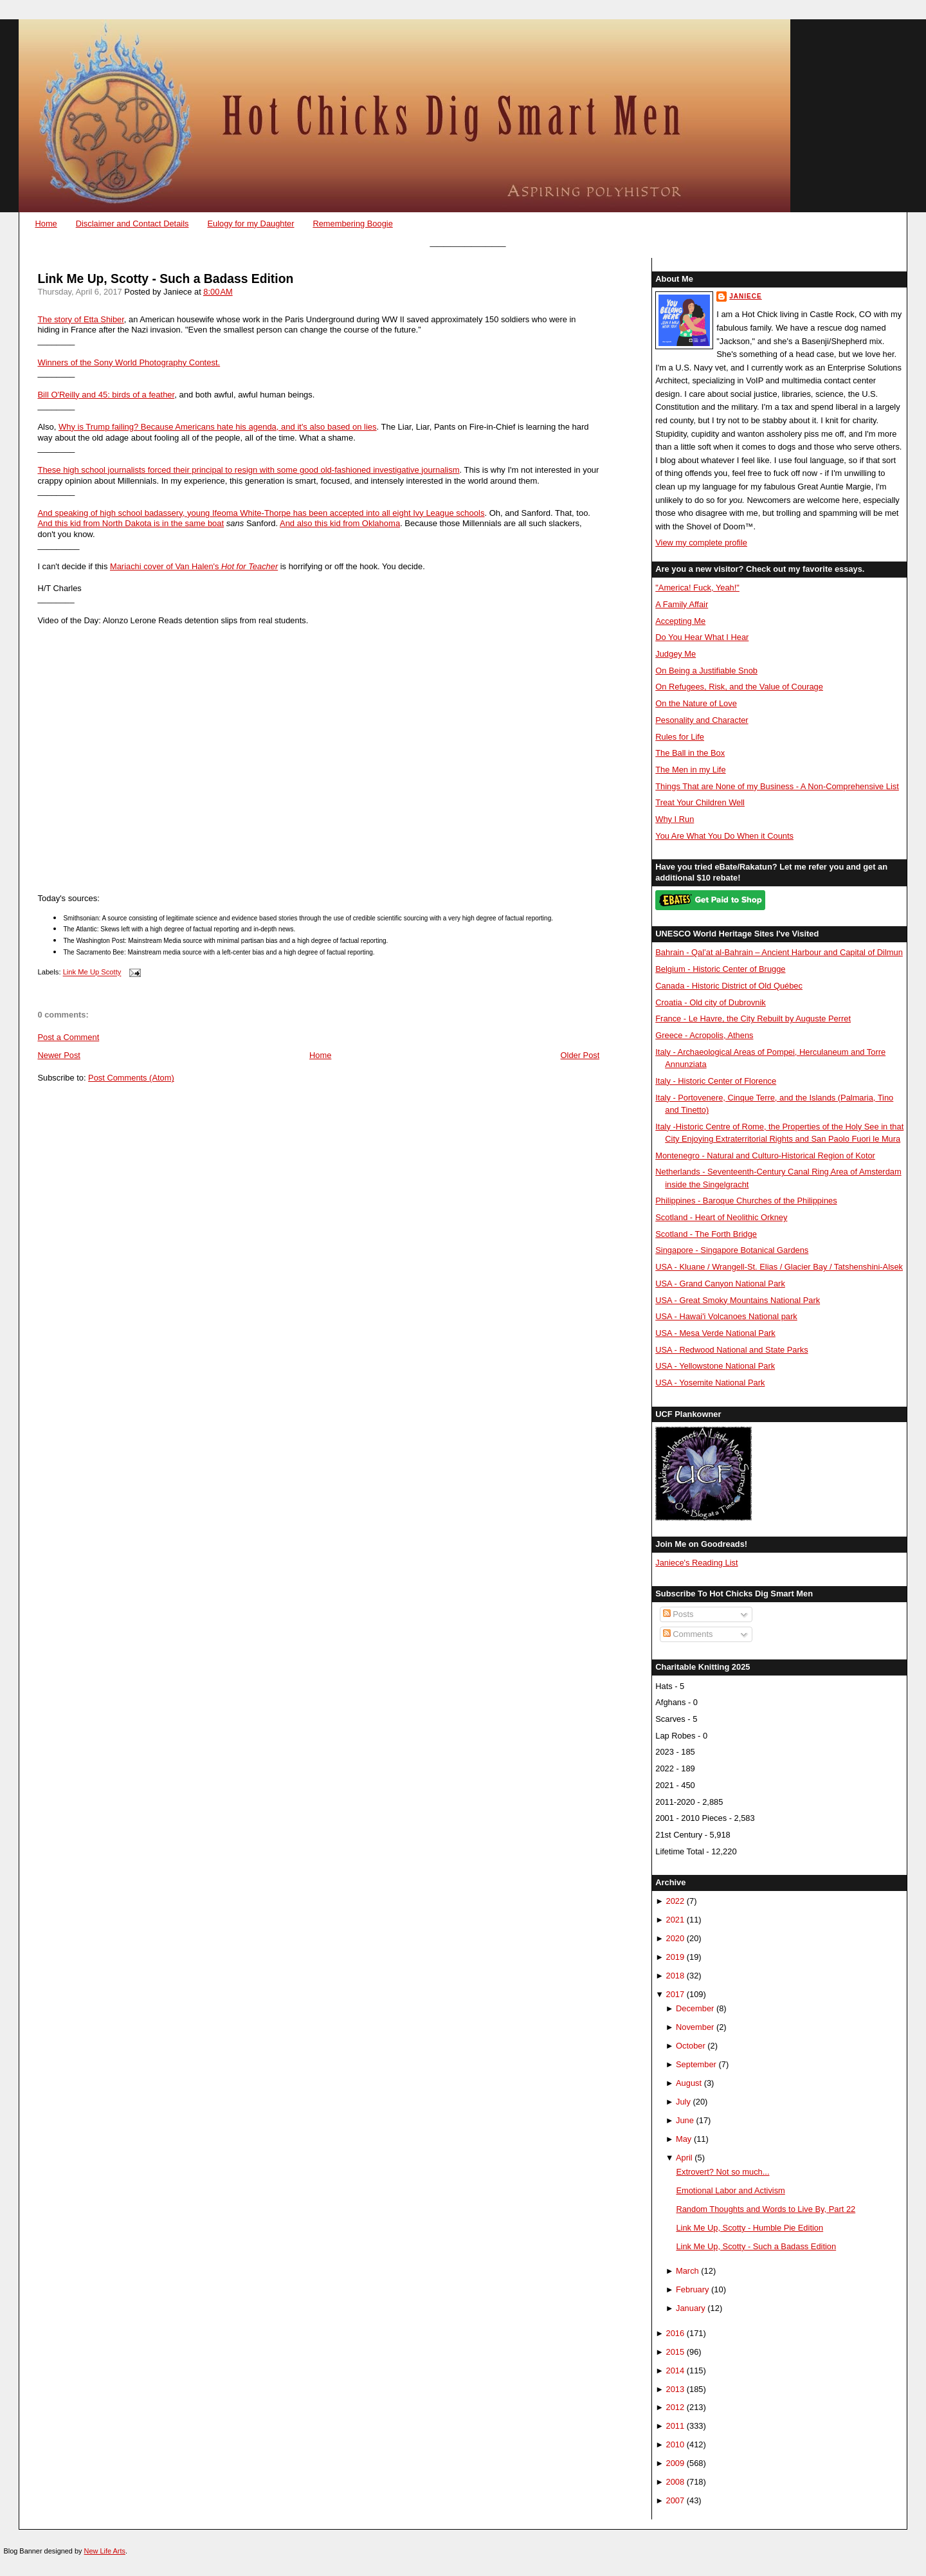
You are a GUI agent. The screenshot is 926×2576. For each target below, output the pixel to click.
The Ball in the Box (690, 753)
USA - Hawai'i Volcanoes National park (726, 1316)
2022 (675, 1901)
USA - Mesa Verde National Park (715, 1333)
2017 (675, 1994)
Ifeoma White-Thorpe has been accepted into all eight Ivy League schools (348, 513)
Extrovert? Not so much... (722, 2172)
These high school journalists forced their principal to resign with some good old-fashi (194, 470)
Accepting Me (680, 621)
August (689, 2083)
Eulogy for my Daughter (250, 223)
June (685, 2120)
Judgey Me (675, 654)
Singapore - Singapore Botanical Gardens (731, 1250)
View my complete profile (701, 542)
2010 (675, 2444)
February (692, 2289)
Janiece (745, 296)
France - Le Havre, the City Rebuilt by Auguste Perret (753, 1018)
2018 (675, 1975)
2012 (675, 2407)
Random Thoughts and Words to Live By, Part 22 (765, 2209)
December (695, 2008)
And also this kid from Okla (329, 523)
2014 (675, 2370)
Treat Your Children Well (700, 802)
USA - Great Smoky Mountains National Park (737, 1300)
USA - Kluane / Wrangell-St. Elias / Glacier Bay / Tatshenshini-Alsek (779, 1267)
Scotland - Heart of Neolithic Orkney (721, 1217)
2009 (675, 2463)
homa (390, 523)
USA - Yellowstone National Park (715, 1366)
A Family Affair (681, 604)
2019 (675, 1957)
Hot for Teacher (249, 566)
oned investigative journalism (406, 470)
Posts (678, 1614)
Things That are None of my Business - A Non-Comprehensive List (777, 786)
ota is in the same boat (182, 523)
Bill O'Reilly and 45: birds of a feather (105, 394)
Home (46, 223)
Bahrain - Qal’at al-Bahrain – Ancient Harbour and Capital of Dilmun (779, 952)
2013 (675, 2389)
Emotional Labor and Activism (730, 2190)
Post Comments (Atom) (131, 1077)
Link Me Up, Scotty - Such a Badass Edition (165, 279)
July (683, 2101)
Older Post (580, 1055)
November (695, 2027)
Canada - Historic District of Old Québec (729, 986)
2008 (675, 2482)
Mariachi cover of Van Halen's (165, 566)
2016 (675, 2333)
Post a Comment (68, 1037)
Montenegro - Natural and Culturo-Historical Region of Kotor (765, 1155)
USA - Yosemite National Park (710, 1382)
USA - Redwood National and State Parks (731, 1350)
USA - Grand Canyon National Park (720, 1283)
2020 (675, 1938)
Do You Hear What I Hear (702, 637)
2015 (675, 2352)
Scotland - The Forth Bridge (706, 1234)
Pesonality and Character (701, 720)
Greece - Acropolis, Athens (704, 1035)
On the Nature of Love (696, 703)
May (683, 2139)
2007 (675, 2500)
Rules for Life (679, 737)
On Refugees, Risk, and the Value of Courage (739, 686)
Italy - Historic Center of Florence (715, 1081)
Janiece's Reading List (696, 1562)
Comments (688, 1634)
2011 (675, 2426)
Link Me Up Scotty (92, 972)
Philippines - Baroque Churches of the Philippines (746, 1200)
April (684, 2157)
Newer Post (58, 1055)
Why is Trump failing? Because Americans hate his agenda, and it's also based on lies (218, 427)
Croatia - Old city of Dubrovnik (710, 1002)
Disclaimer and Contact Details (132, 223)
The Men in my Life (690, 769)
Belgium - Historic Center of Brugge (720, 969)
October (690, 2046)
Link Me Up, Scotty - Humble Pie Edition (749, 2228)
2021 (675, 1919)
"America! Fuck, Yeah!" (697, 587)
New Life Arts (104, 2551)
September (696, 2064)
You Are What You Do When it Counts (724, 836)
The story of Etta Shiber (80, 319)
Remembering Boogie (352, 223)
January (690, 2308)
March (687, 2271)
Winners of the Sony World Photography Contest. (128, 362)
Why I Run (674, 819)
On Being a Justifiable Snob (706, 670)
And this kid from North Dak (88, 523)
